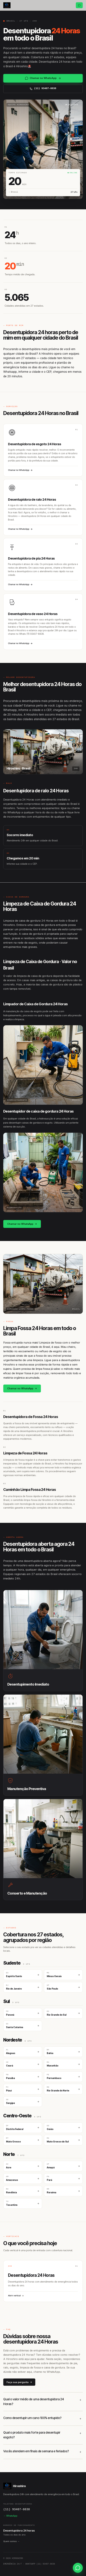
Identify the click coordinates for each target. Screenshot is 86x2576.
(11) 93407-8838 (43, 88)
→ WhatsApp (10, 2515)
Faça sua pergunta (19, 2382)
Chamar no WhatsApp (43, 78)
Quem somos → (11, 2541)
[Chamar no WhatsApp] (78, 2568)
